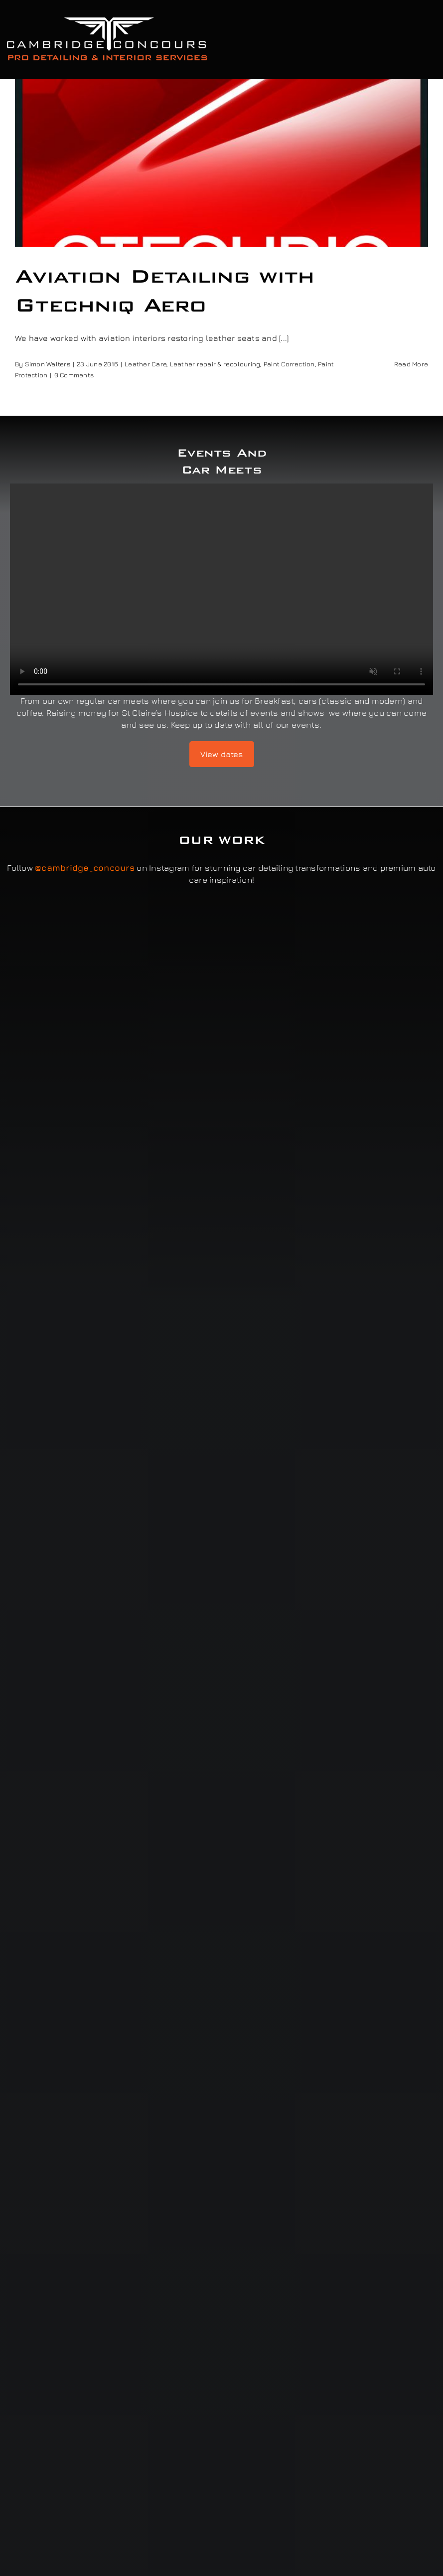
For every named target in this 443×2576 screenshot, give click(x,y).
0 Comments (74, 375)
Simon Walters (47, 364)
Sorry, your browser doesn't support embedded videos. (221, 589)
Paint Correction (289, 364)
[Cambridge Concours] (106, 18)
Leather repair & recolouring (215, 364)
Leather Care (145, 364)
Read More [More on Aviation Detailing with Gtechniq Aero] (411, 364)
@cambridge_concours (85, 868)
